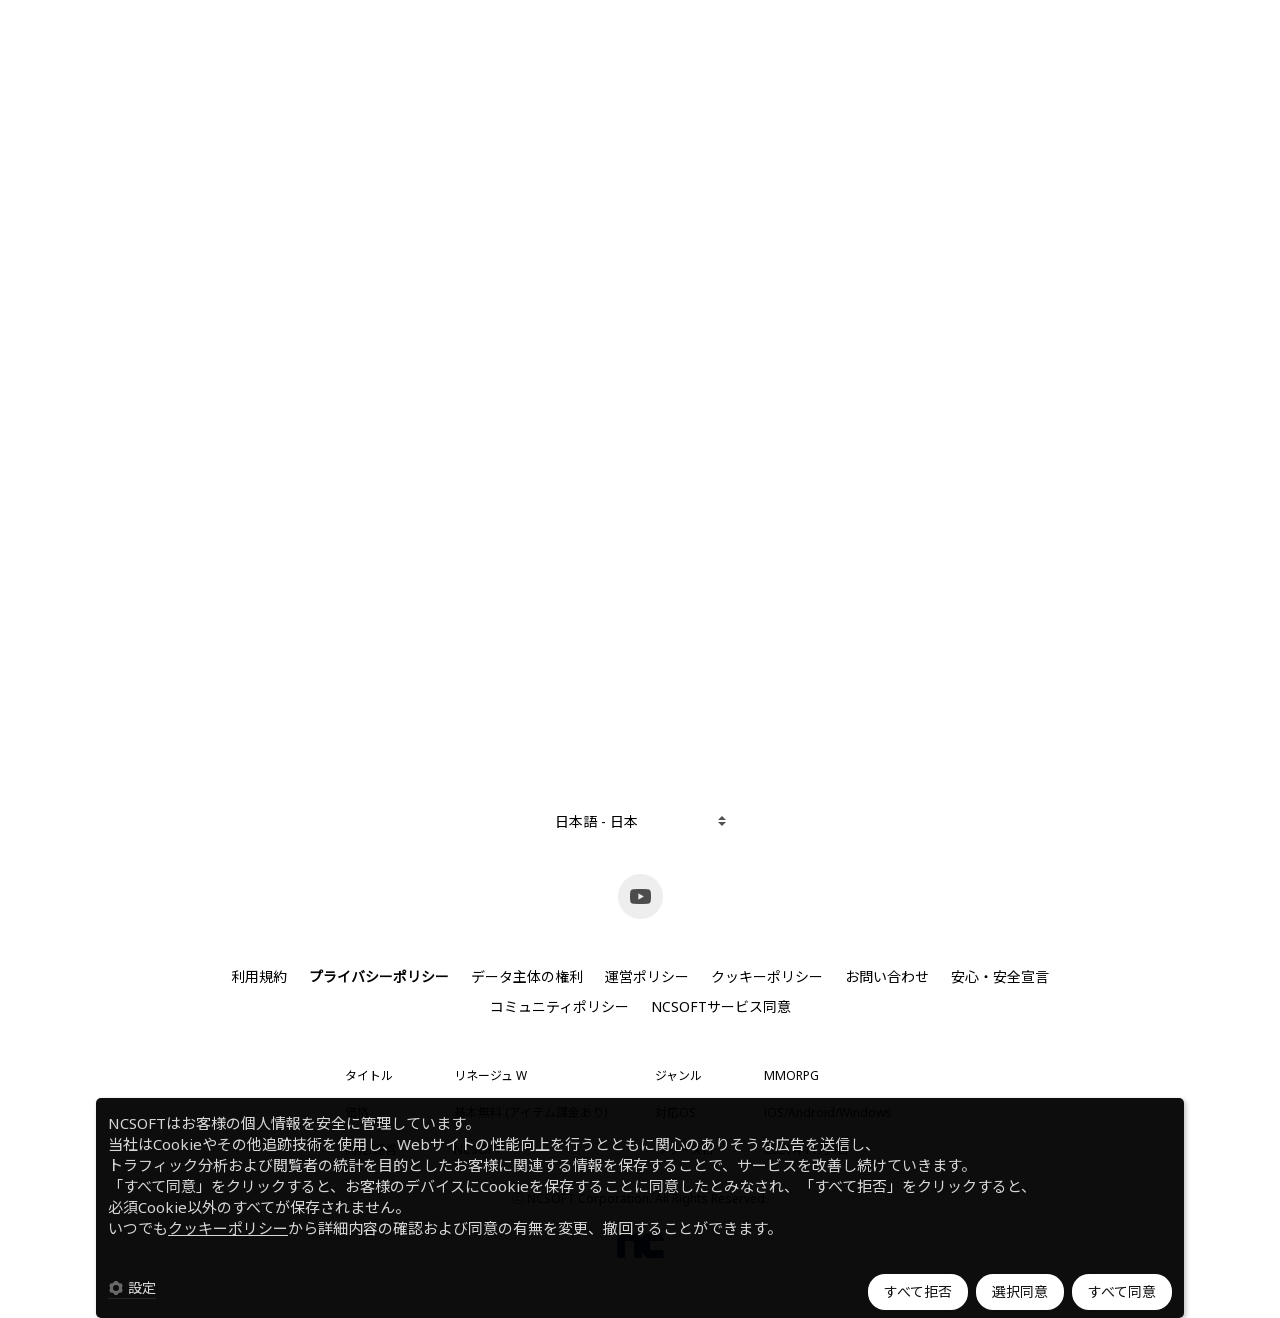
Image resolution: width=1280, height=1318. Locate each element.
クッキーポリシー (228, 1228)
